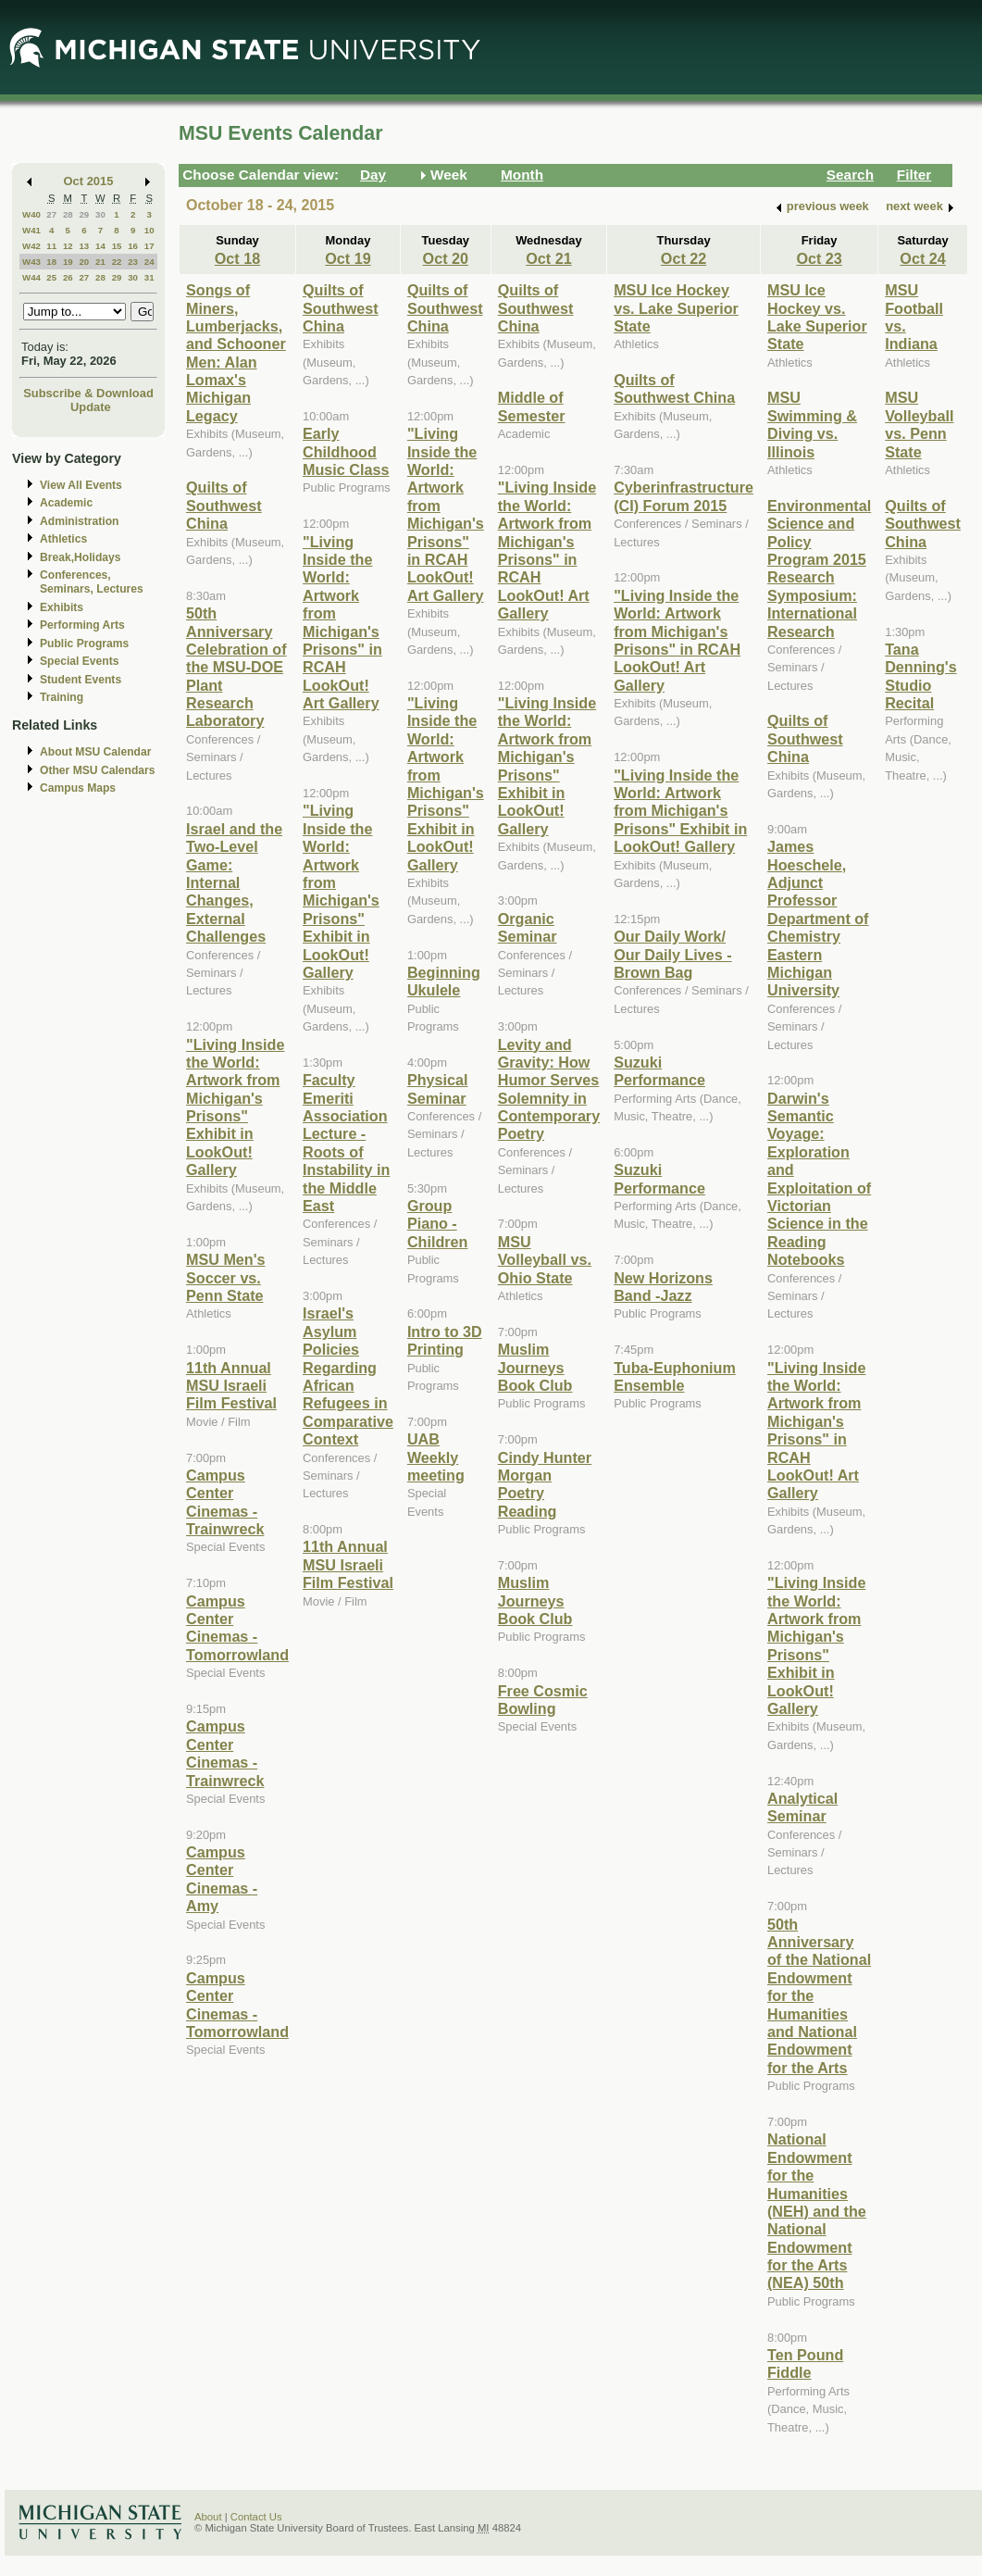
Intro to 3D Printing (444, 1340)
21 (100, 261)
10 (149, 230)
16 (133, 246)
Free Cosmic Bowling (543, 1699)
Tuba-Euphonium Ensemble (675, 1376)
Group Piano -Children (437, 1223)
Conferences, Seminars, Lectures (91, 582)
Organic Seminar (527, 927)
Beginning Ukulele (443, 981)
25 (51, 277)
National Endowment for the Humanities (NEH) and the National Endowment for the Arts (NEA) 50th (816, 2211)
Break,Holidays (80, 557)
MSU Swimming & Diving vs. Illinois (812, 424)
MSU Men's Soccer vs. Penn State (226, 1277)
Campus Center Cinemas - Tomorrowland (237, 1628)
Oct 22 (683, 258)
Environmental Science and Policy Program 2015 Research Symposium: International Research (819, 568)
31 (149, 277)
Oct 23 (818, 258)
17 (149, 246)
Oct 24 (922, 258)
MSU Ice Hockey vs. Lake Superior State (676, 307)
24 (149, 261)
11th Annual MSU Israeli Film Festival (231, 1385)
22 (117, 261)
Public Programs (84, 643)
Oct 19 (347, 258)
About (208, 2516)
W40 (31, 214)
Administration (79, 521)
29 (84, 214)
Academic (66, 502)
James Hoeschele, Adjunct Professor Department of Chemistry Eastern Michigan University (818, 918)
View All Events (81, 485)
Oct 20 (445, 258)
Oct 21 (548, 258)
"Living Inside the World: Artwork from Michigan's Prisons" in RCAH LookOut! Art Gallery (342, 622)
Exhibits (61, 607)
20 (84, 261)
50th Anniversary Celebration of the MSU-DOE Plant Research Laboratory (236, 667)
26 (68, 277)
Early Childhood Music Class (346, 451)
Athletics (63, 538)
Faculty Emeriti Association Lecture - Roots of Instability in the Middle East (346, 1142)
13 (84, 246)
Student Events (80, 679)
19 (68, 261)
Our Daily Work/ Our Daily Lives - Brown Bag (673, 954)
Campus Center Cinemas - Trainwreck (225, 1502)
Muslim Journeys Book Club (535, 1367)
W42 (31, 246)
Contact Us (256, 2516)
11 (51, 246)
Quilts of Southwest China (224, 505)
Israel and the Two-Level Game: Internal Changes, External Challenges (234, 882)
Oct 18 (237, 258)
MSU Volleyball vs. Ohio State (544, 1259)
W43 (31, 261)
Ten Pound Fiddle (805, 2363)
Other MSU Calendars (97, 770)
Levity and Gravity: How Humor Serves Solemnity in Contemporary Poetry (549, 1089)
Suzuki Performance (659, 1071)
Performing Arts (82, 625)
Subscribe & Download (88, 393)
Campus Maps (78, 788)
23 (133, 261)
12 (68, 246)
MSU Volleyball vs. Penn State (919, 424)
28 (68, 214)
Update (90, 407)
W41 (31, 230)
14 (100, 246)
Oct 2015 (89, 181)
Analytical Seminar (802, 1807)
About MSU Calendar (95, 751)
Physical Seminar (437, 1088)
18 (51, 261)
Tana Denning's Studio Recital (920, 676)
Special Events (79, 661)
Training (61, 697)
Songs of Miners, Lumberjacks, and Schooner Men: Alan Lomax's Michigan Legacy (236, 352)
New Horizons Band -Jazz (663, 1286)
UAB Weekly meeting (436, 1457)
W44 (31, 277)
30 (100, 214)
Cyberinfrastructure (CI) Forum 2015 (683, 496)
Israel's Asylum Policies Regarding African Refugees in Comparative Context (348, 1376)
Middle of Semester (532, 406)
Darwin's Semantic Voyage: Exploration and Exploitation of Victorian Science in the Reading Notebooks (819, 1179)
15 (117, 246)
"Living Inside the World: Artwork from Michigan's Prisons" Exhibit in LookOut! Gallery (235, 1107)
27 (51, 214)
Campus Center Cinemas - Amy (221, 1879)
